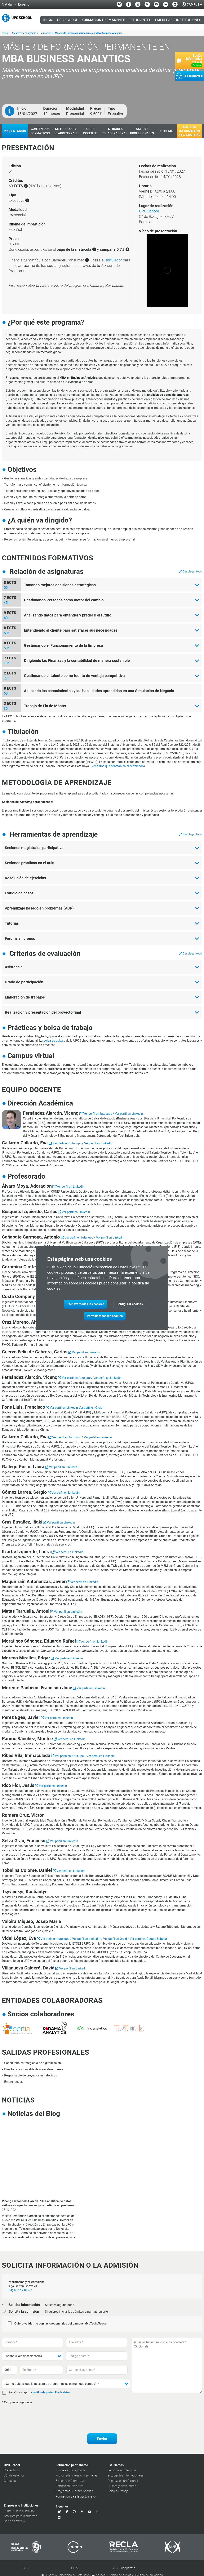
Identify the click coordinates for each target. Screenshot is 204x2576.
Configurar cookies (130, 1304)
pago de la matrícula (76, 249)
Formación (46, 33)
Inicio (48, 20)
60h (7, 618)
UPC (26, 2568)
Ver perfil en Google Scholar (148, 1939)
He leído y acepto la (20, 2392)
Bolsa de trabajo (118, 2491)
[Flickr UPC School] (175, 4)
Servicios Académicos (122, 2470)
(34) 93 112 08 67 (20, 2290)
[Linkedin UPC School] (165, 4)
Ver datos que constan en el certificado (117, 766)
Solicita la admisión (24, 2311)
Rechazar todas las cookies (85, 1304)
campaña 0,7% (114, 249)
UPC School (149, 211)
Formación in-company (19, 2511)
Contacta (10, 2481)
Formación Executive (69, 2486)
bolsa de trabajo (54, 1040)
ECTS (21, 186)
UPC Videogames (123, 2568)
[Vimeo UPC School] (147, 4)
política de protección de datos (51, 2392)
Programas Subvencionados (74, 2491)
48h (7, 663)
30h (7, 708)
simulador (113, 260)
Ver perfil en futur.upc (97, 1113)
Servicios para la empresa (20, 2516)
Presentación (12, 2470)
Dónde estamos (14, 2475)
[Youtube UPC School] (156, 4)
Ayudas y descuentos (122, 2486)
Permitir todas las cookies (105, 1316)
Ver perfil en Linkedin (129, 1113)
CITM (74, 2568)
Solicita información (24, 2305)
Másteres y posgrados (24, 33)
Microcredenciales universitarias (76, 2475)
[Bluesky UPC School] (119, 4)
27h (7, 678)
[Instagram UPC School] (138, 4)
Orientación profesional (123, 2481)
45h (7, 603)
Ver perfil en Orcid (90, 1407)
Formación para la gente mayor (76, 2496)
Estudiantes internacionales (126, 2475)
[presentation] (31, 2413)
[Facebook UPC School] (128, 4)
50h (7, 587)
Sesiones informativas (70, 2481)
